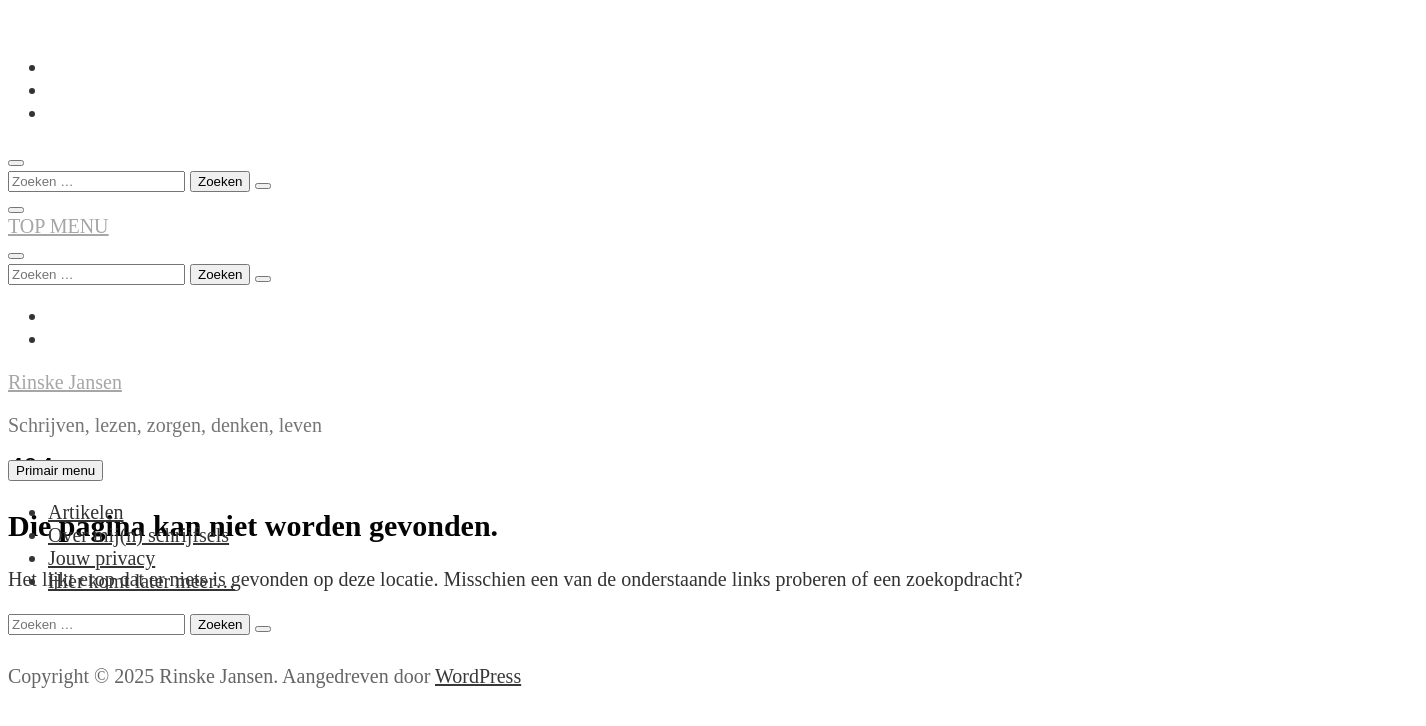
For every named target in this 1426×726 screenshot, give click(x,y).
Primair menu (55, 470)
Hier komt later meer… (141, 581)
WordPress (478, 676)
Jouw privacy (101, 558)
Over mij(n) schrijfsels (138, 535)
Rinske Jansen (65, 382)
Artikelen (86, 512)
